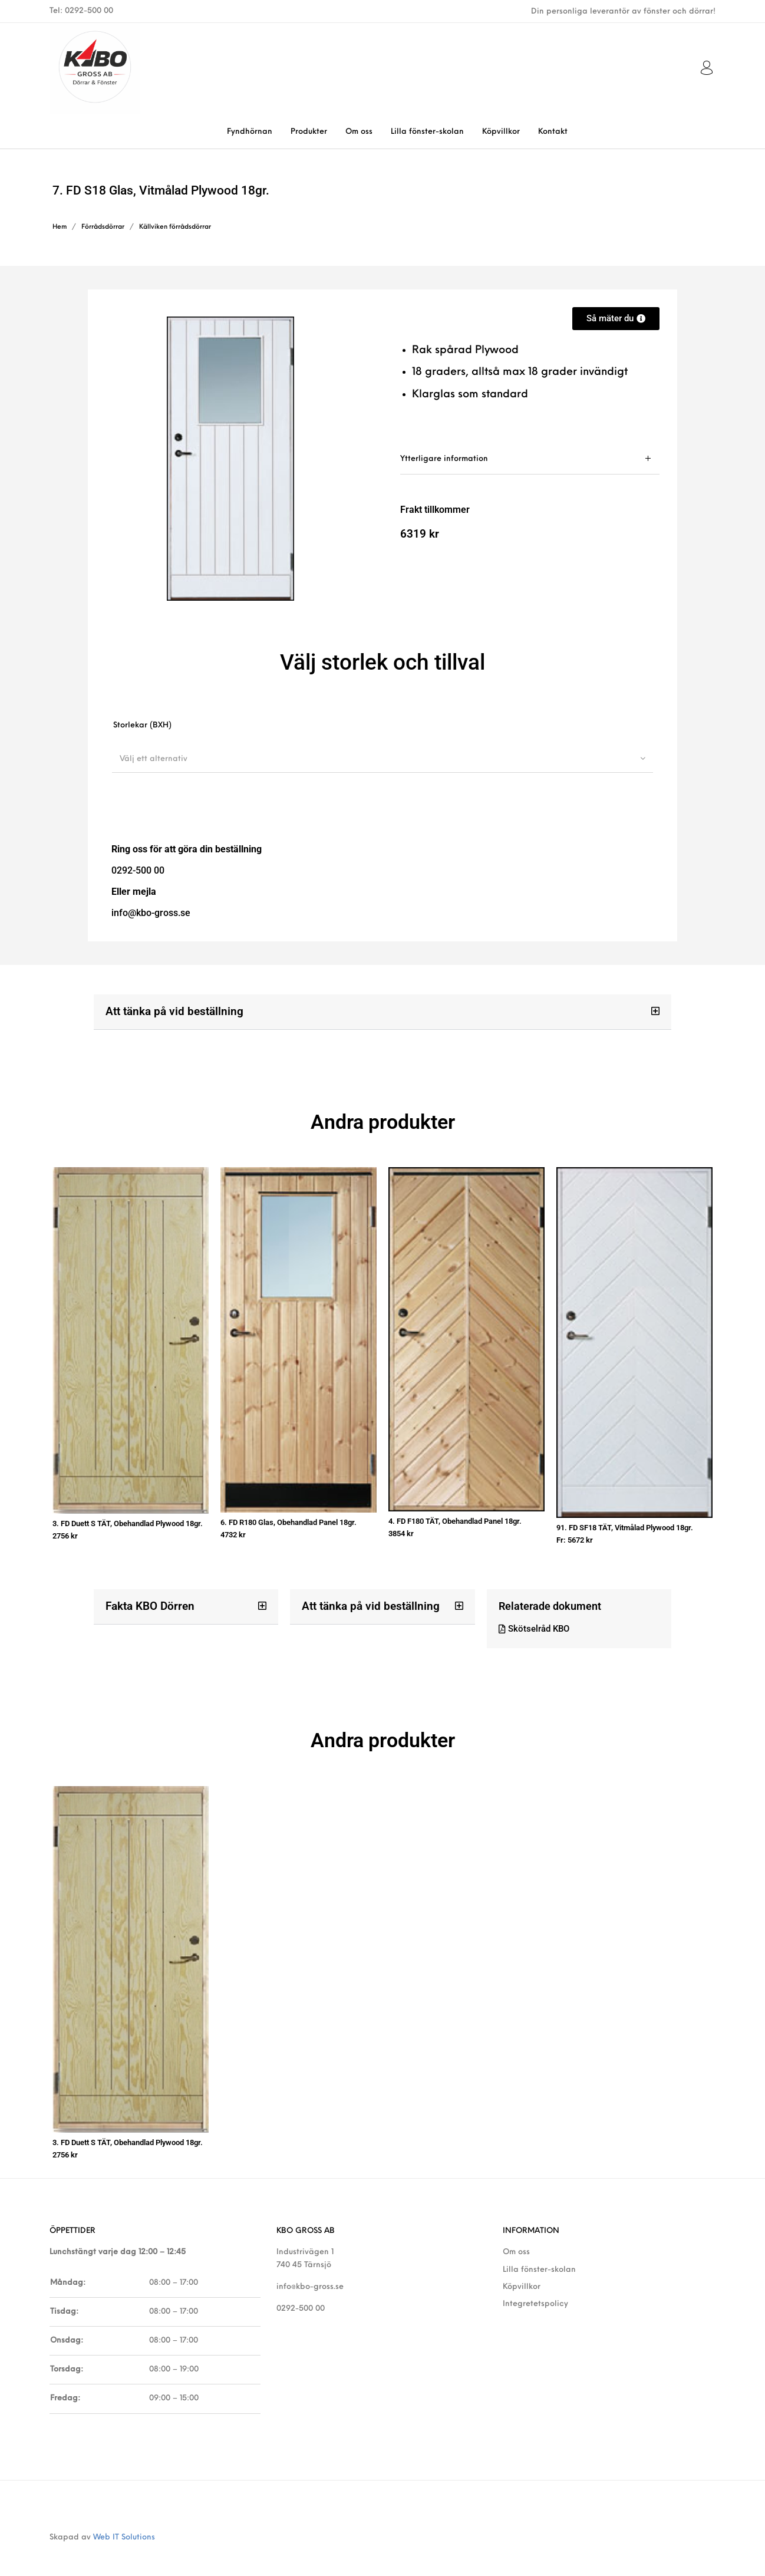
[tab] (530, 459)
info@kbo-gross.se (310, 2273)
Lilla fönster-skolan (539, 2255)
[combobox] (382, 759)
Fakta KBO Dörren (147, 1599)
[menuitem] (249, 132)
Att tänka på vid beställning (170, 1011)
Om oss (516, 2238)
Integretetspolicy (535, 2290)
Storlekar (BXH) (142, 725)
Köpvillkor (521, 2273)
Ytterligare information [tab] (444, 459)
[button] (382, 1012)
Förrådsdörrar (102, 227)
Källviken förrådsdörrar (175, 227)
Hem (59, 227)
